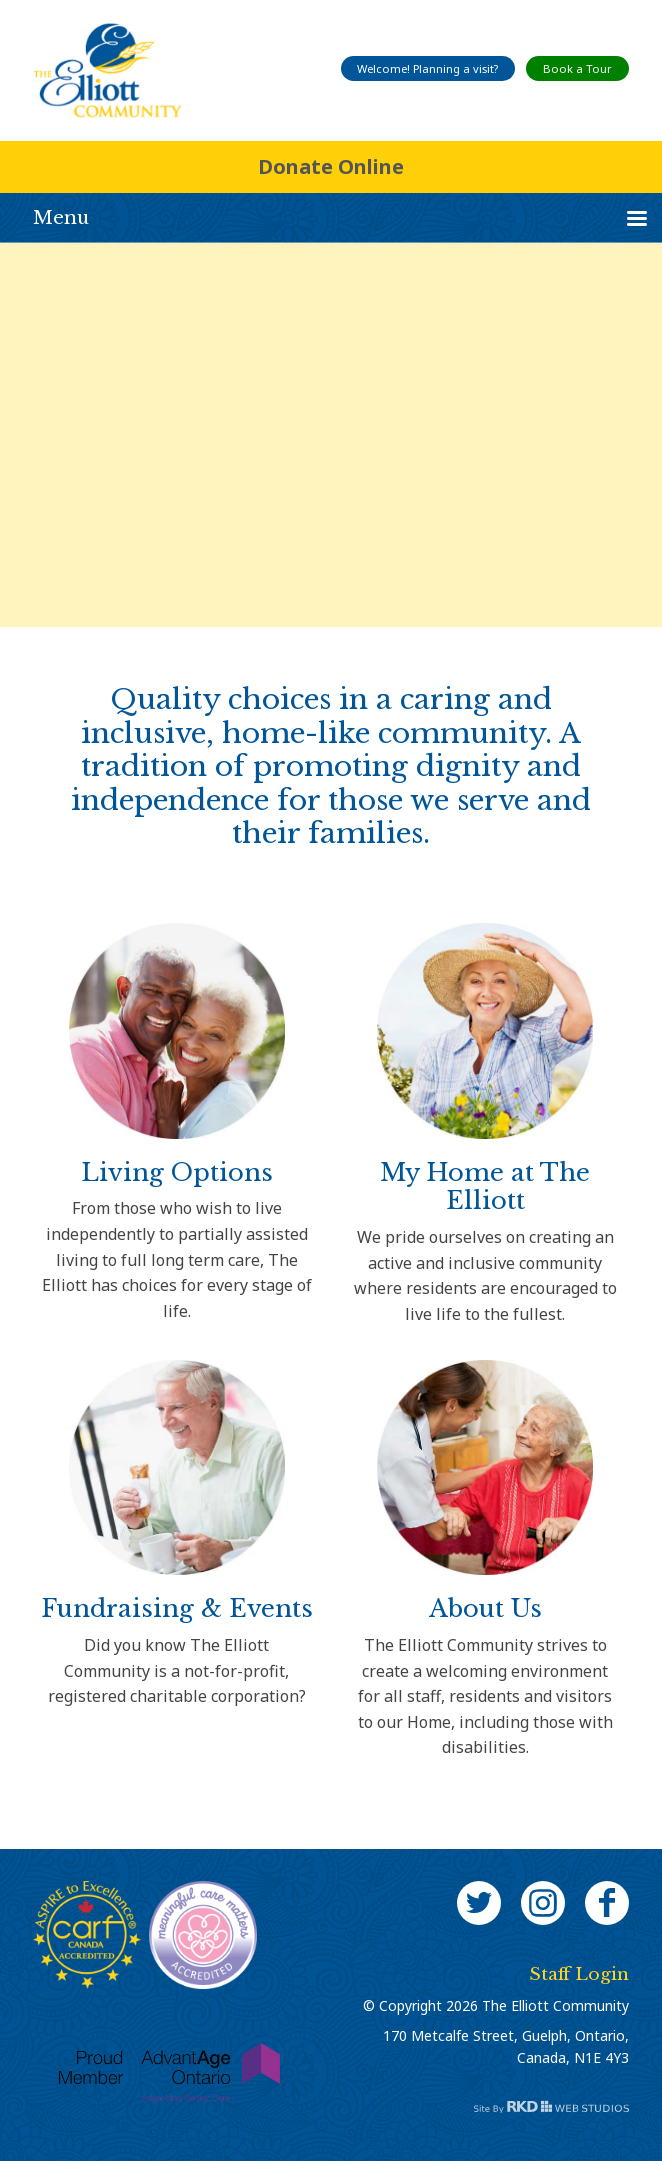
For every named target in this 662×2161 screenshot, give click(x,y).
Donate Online (331, 166)
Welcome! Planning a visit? (427, 68)
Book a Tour (577, 68)
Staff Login (579, 1974)
